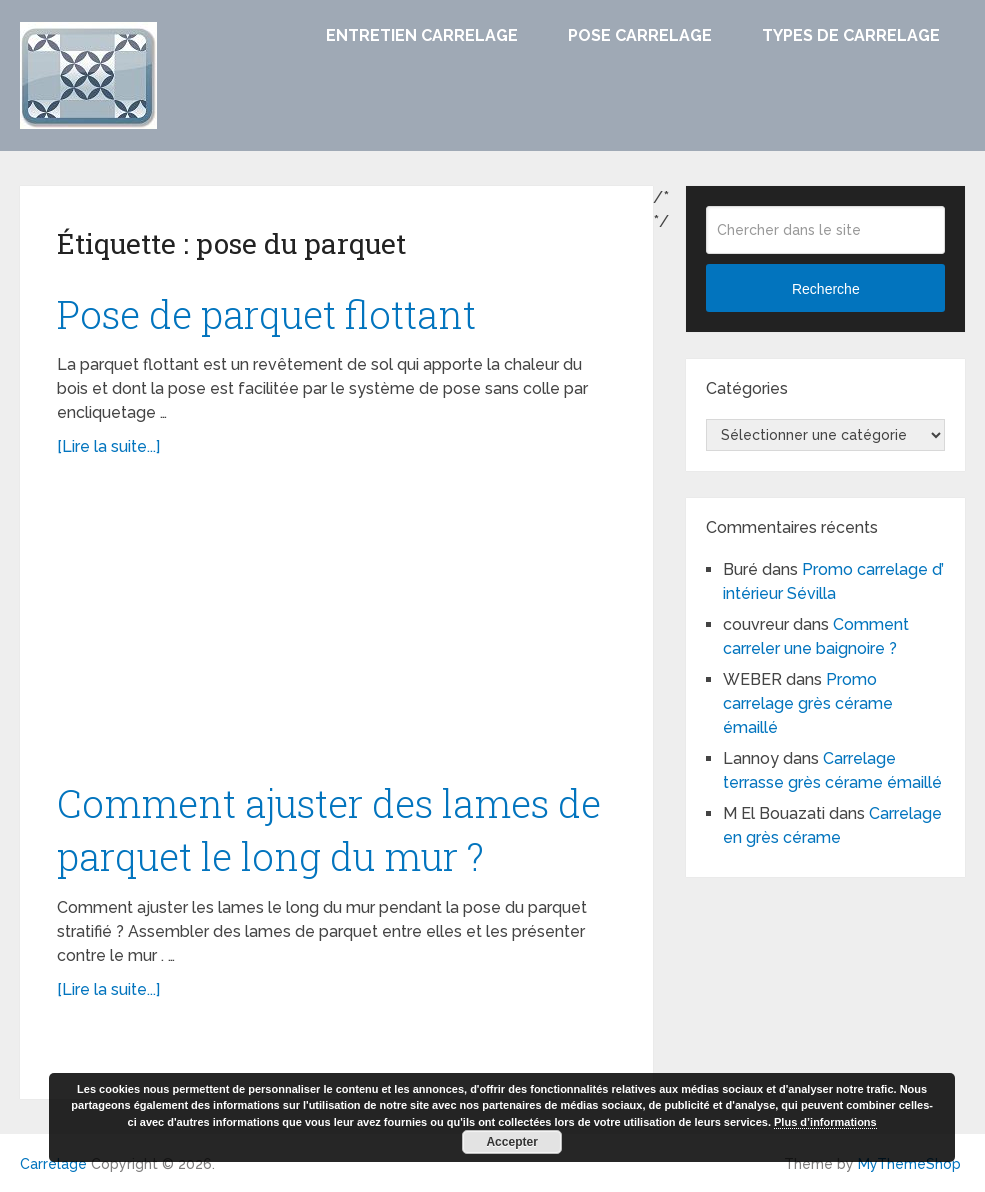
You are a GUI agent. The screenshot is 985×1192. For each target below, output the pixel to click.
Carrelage (53, 1164)
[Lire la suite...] (108, 446)
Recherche (826, 289)
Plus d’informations (825, 1122)
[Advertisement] (337, 629)
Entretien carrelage (422, 35)
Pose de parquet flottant (266, 314)
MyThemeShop (909, 1164)
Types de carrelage (851, 35)
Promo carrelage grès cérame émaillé (808, 703)
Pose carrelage (640, 35)
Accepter (511, 1142)
